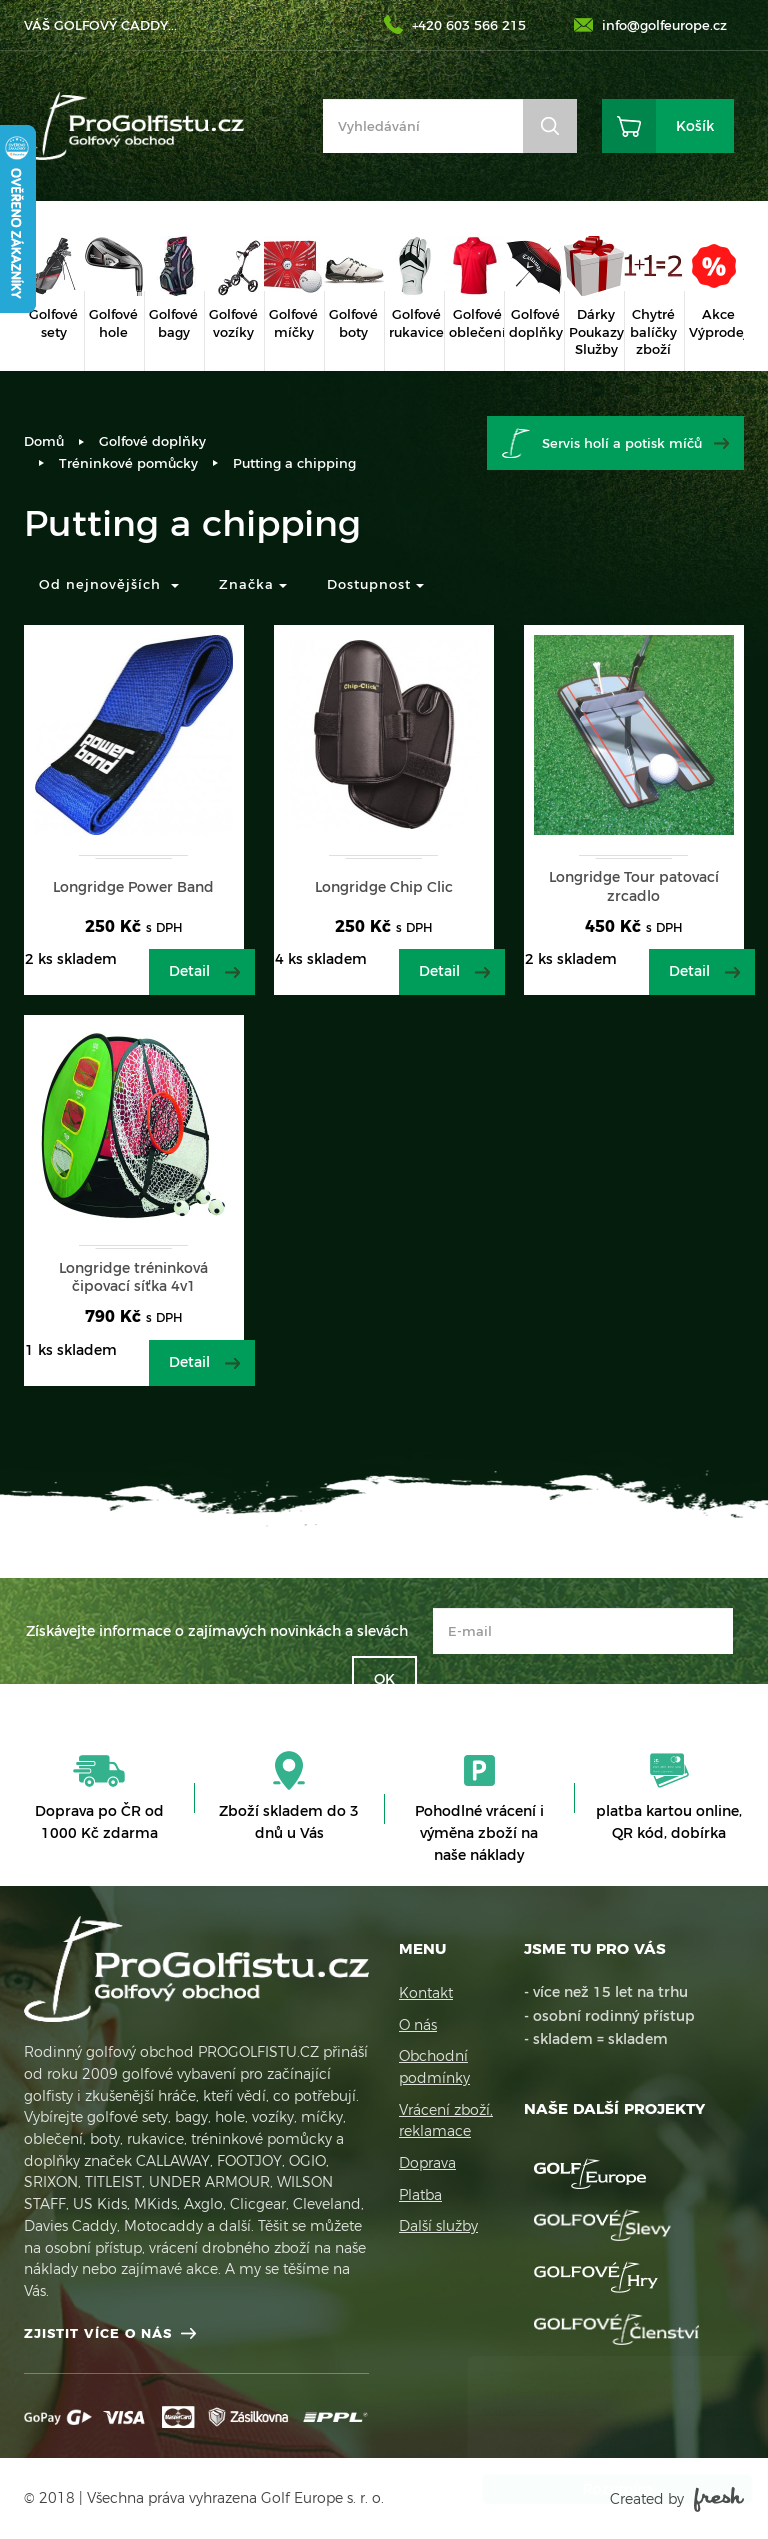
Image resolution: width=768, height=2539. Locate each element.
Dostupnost (375, 584)
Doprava (427, 2163)
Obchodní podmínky (434, 2067)
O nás (418, 2025)
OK (384, 1679)
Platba (420, 2195)
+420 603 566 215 (469, 25)
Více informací (554, 2448)
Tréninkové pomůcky (128, 463)
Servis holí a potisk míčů (622, 443)
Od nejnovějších (109, 584)
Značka (253, 584)
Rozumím (598, 2489)
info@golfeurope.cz (664, 25)
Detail (189, 971)
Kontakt (426, 1993)
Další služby (438, 2226)
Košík (695, 126)
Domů (44, 441)
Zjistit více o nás (98, 2333)
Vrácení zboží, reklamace (446, 2121)
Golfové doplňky (152, 441)
